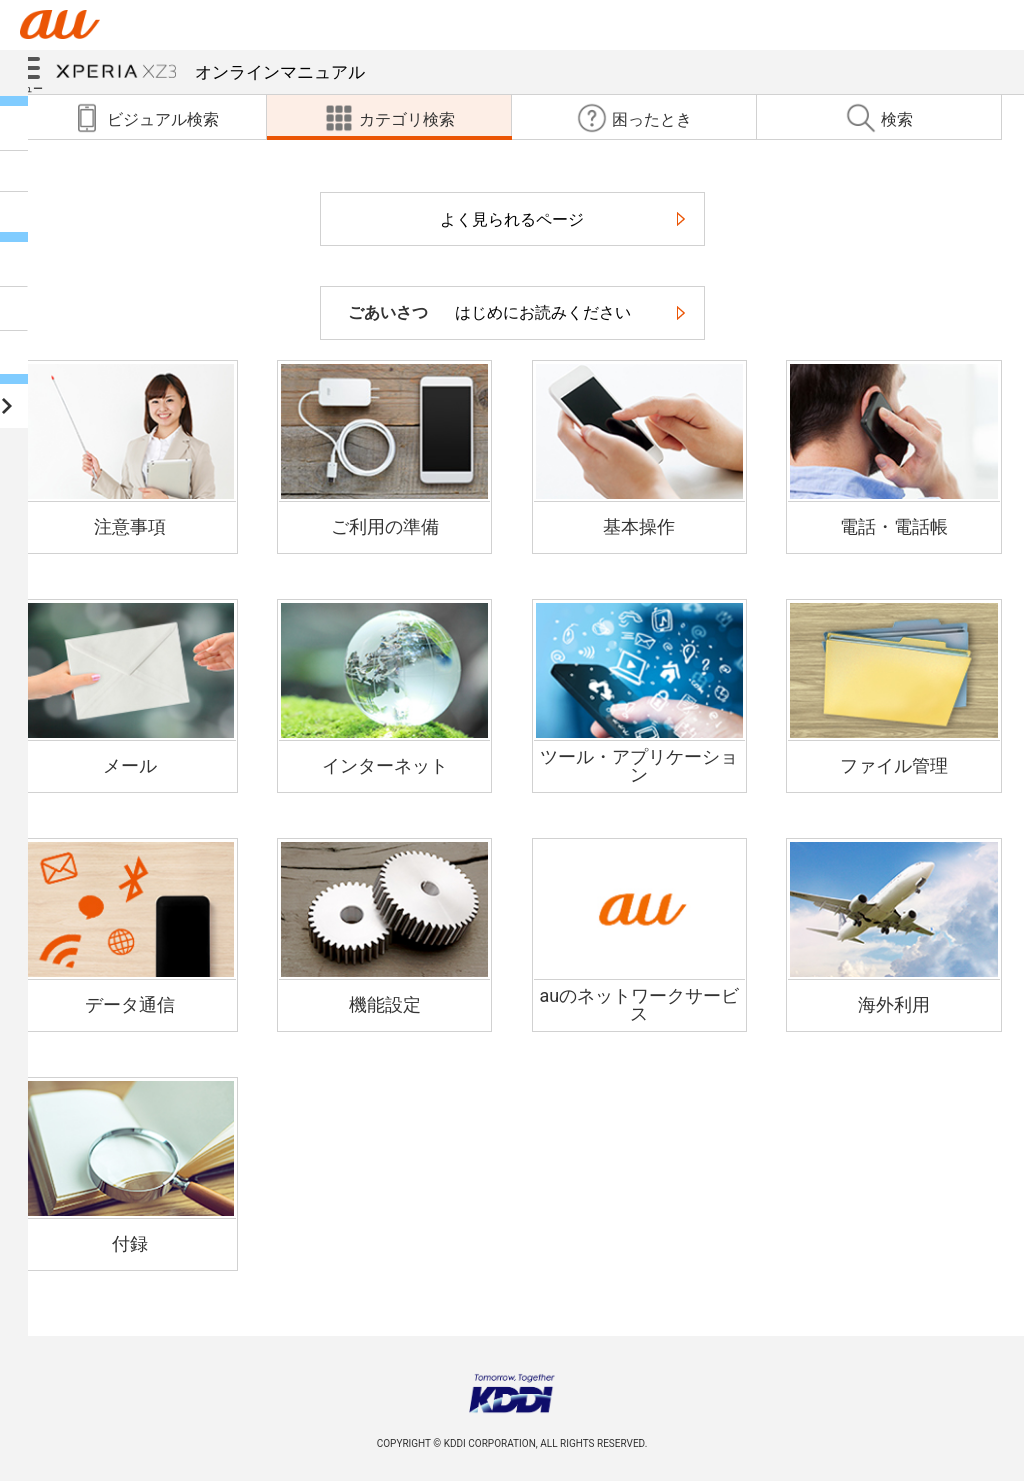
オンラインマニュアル (210, 72)
